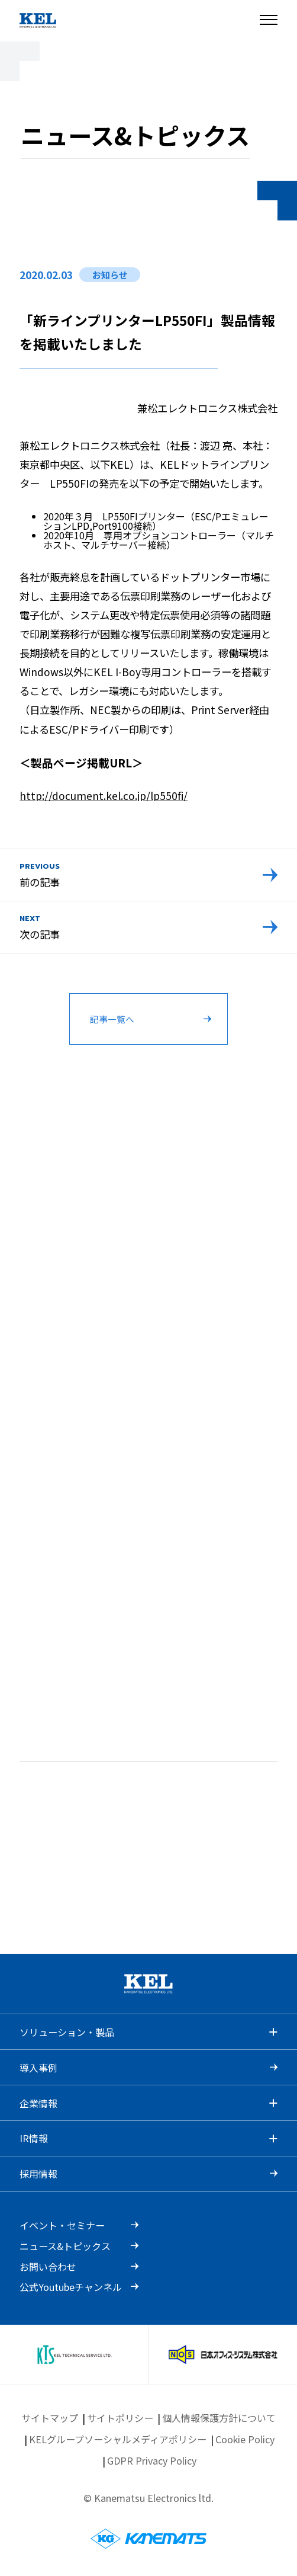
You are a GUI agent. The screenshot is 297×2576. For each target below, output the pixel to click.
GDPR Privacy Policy (151, 2460)
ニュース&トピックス (65, 2246)
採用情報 (38, 2174)
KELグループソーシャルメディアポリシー (117, 2439)
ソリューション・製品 (67, 2032)
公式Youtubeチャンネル (71, 2287)
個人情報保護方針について (219, 2418)
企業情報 (38, 2103)
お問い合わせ (48, 2266)
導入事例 (38, 2067)
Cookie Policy (245, 2439)
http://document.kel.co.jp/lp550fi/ (104, 795)
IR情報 (34, 2138)
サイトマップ (49, 2418)
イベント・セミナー (62, 2225)
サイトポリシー (120, 2418)
